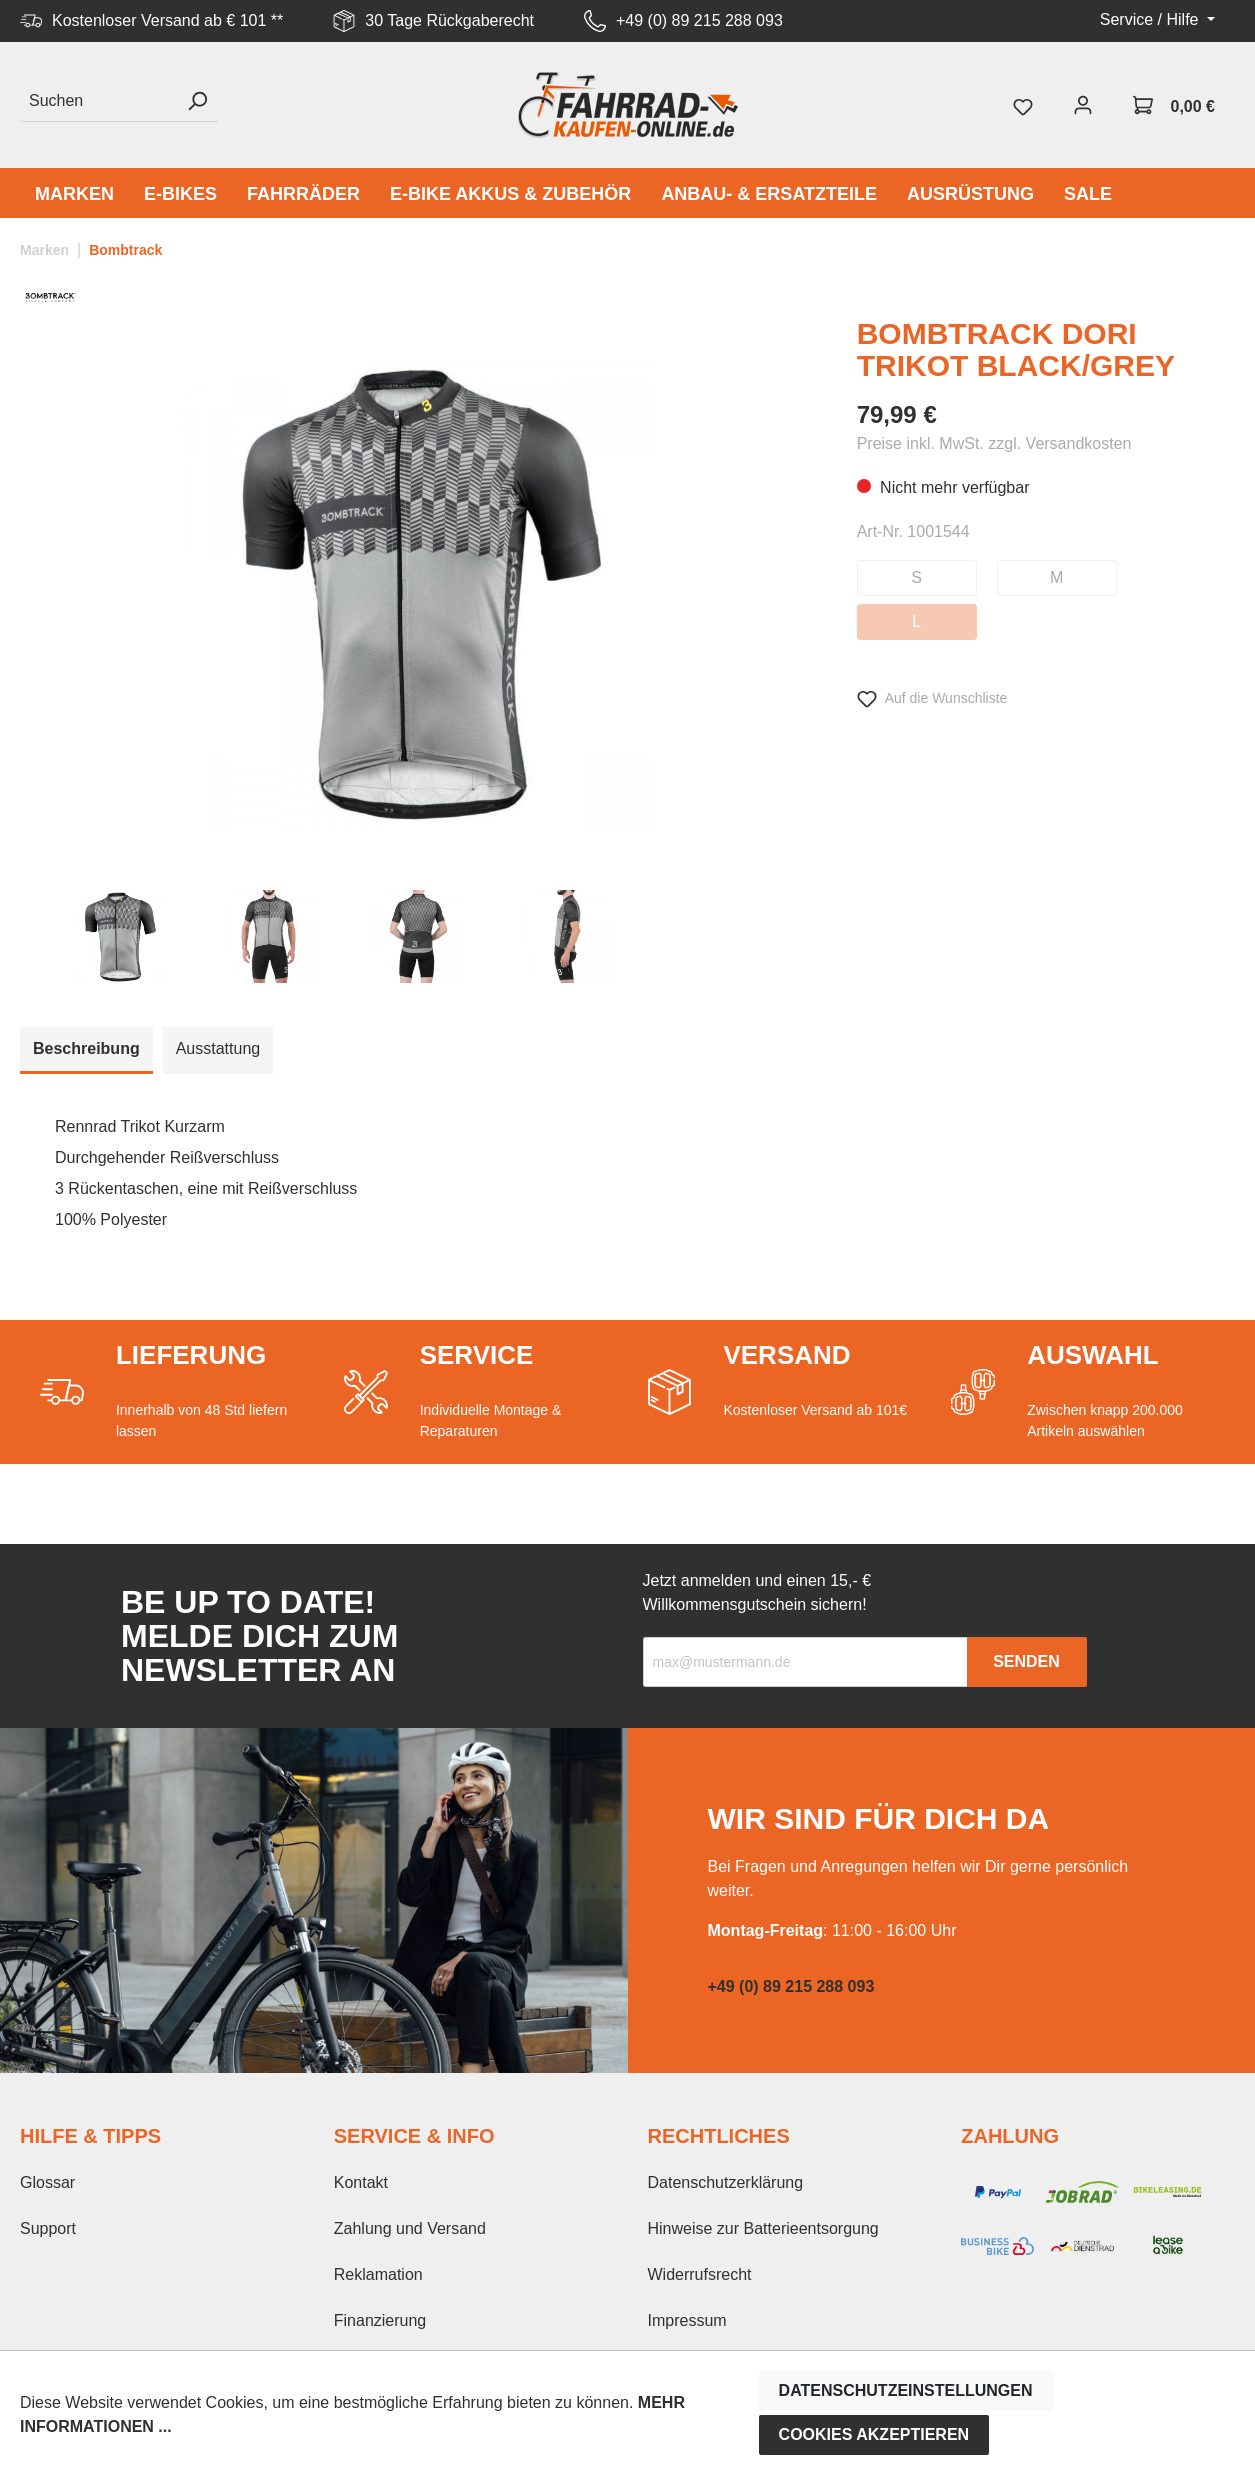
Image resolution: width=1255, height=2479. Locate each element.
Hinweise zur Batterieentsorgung (763, 2228)
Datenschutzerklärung (726, 2182)
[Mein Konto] (1083, 105)
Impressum (687, 2320)
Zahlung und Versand (410, 2228)
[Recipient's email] (805, 1662)
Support (48, 2228)
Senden (1026, 1661)
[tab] (86, 1050)
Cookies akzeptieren (874, 2434)
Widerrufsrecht (700, 2274)
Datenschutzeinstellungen (906, 2390)
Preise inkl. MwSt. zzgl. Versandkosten (994, 443)
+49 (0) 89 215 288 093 (699, 20)
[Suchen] (98, 101)
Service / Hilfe (1151, 19)
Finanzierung (380, 2320)
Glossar (47, 2182)
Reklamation (378, 2274)
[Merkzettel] (1023, 105)
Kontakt (361, 2182)
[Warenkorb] (1174, 105)
